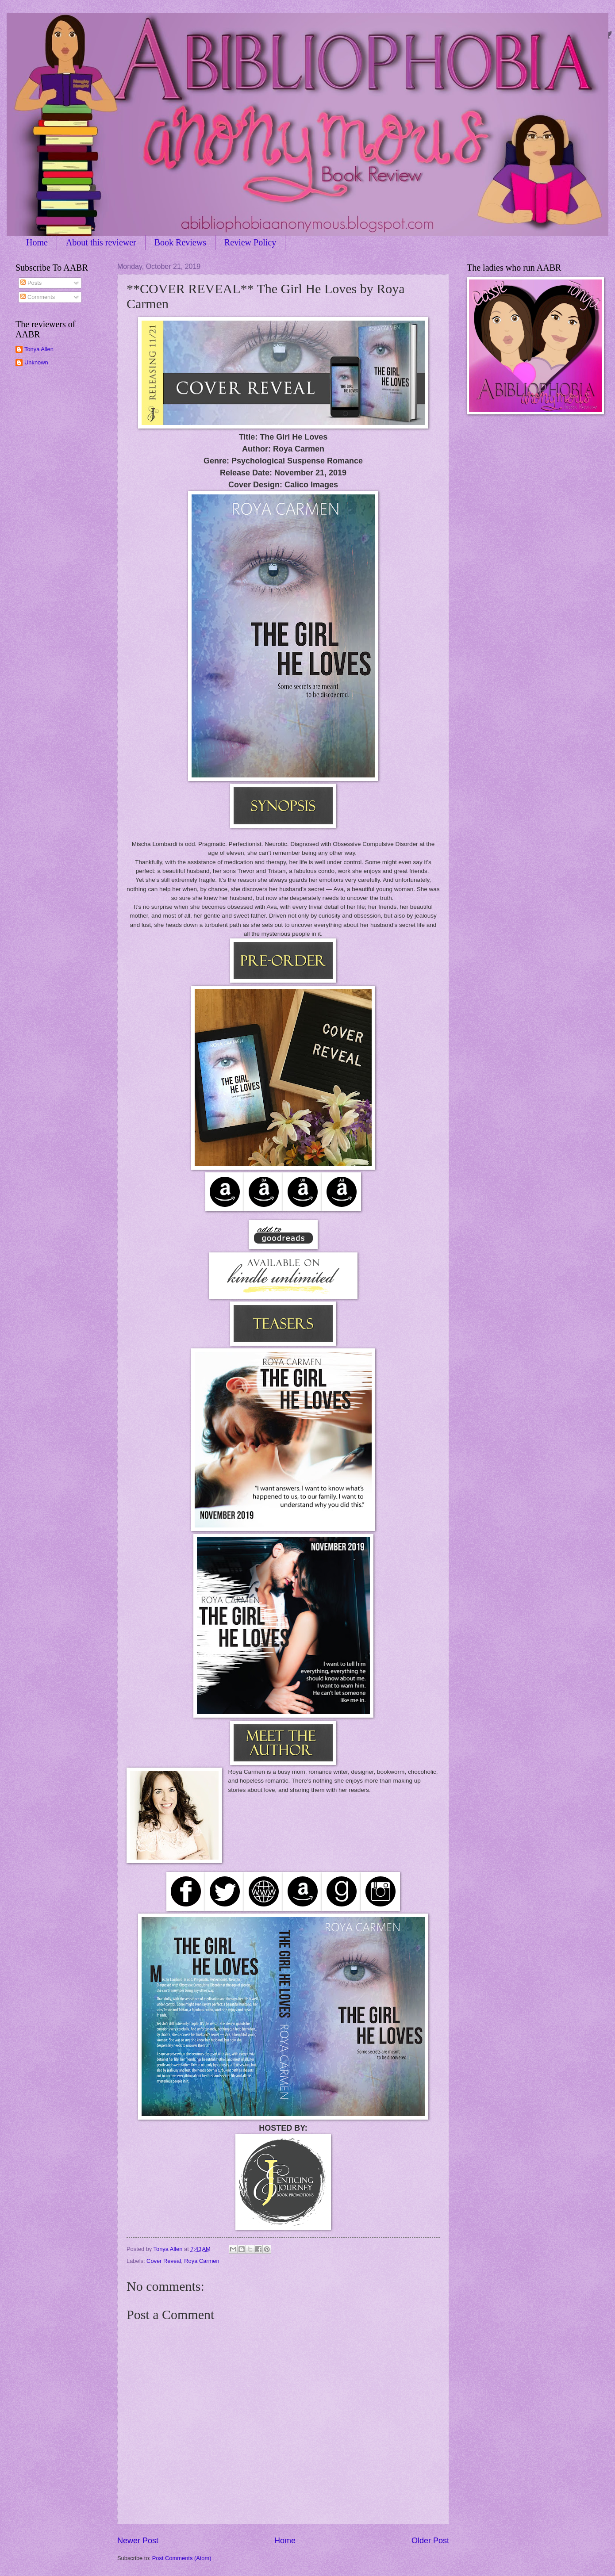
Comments (37, 297)
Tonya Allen (39, 349)
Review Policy (250, 242)
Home (37, 242)
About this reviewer (101, 242)
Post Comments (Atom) (181, 2558)
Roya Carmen (201, 2261)
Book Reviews (180, 242)
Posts (31, 282)
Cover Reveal (163, 2261)
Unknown (36, 362)
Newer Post (137, 2540)
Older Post (430, 2540)
